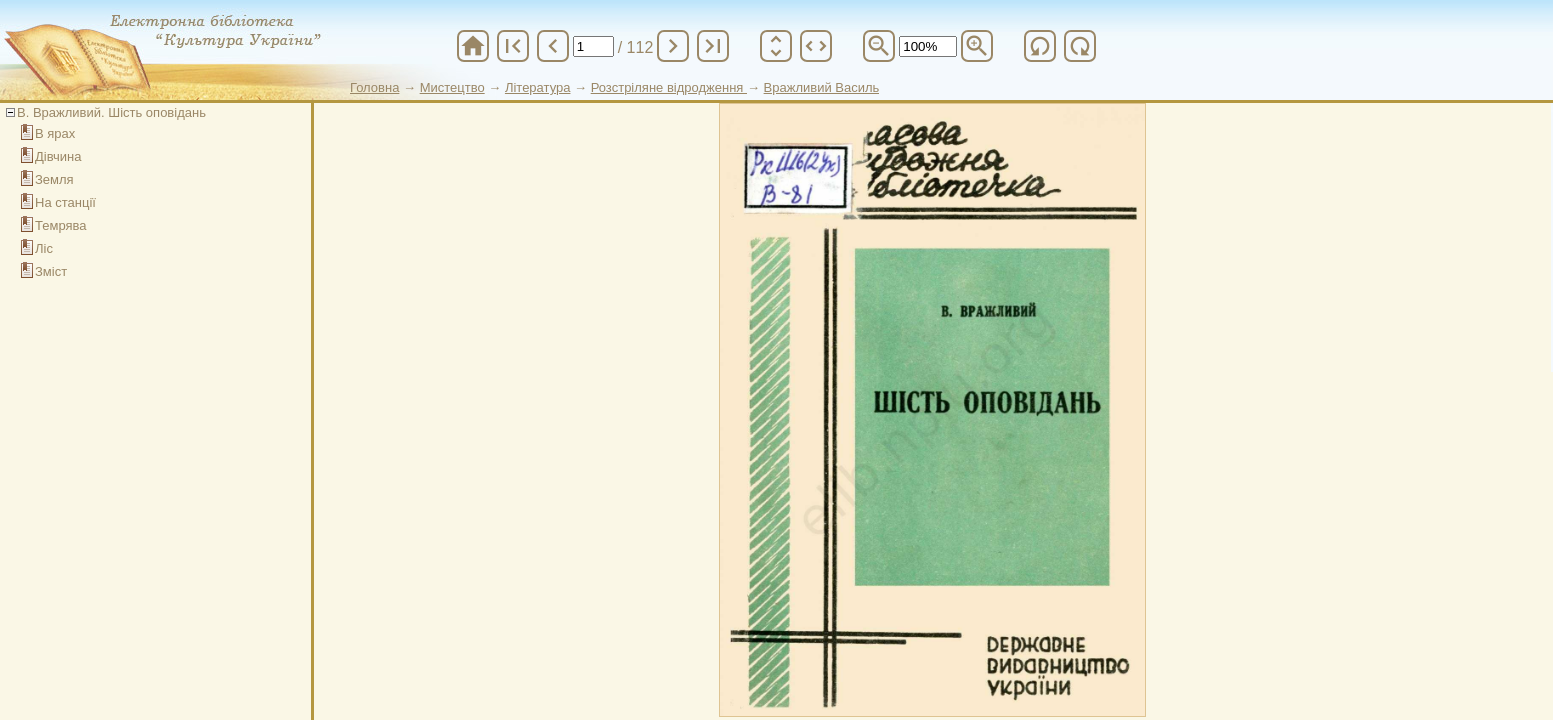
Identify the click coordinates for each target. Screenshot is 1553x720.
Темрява (61, 225)
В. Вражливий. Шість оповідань (111, 112)
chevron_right (673, 46)
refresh (1040, 46)
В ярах (55, 133)
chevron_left (553, 46)
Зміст (51, 271)
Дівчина (58, 156)
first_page (513, 46)
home (473, 46)
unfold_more (776, 46)
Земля (54, 179)
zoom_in (977, 46)
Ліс (44, 248)
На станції (65, 202)
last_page (713, 46)
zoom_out (879, 46)
